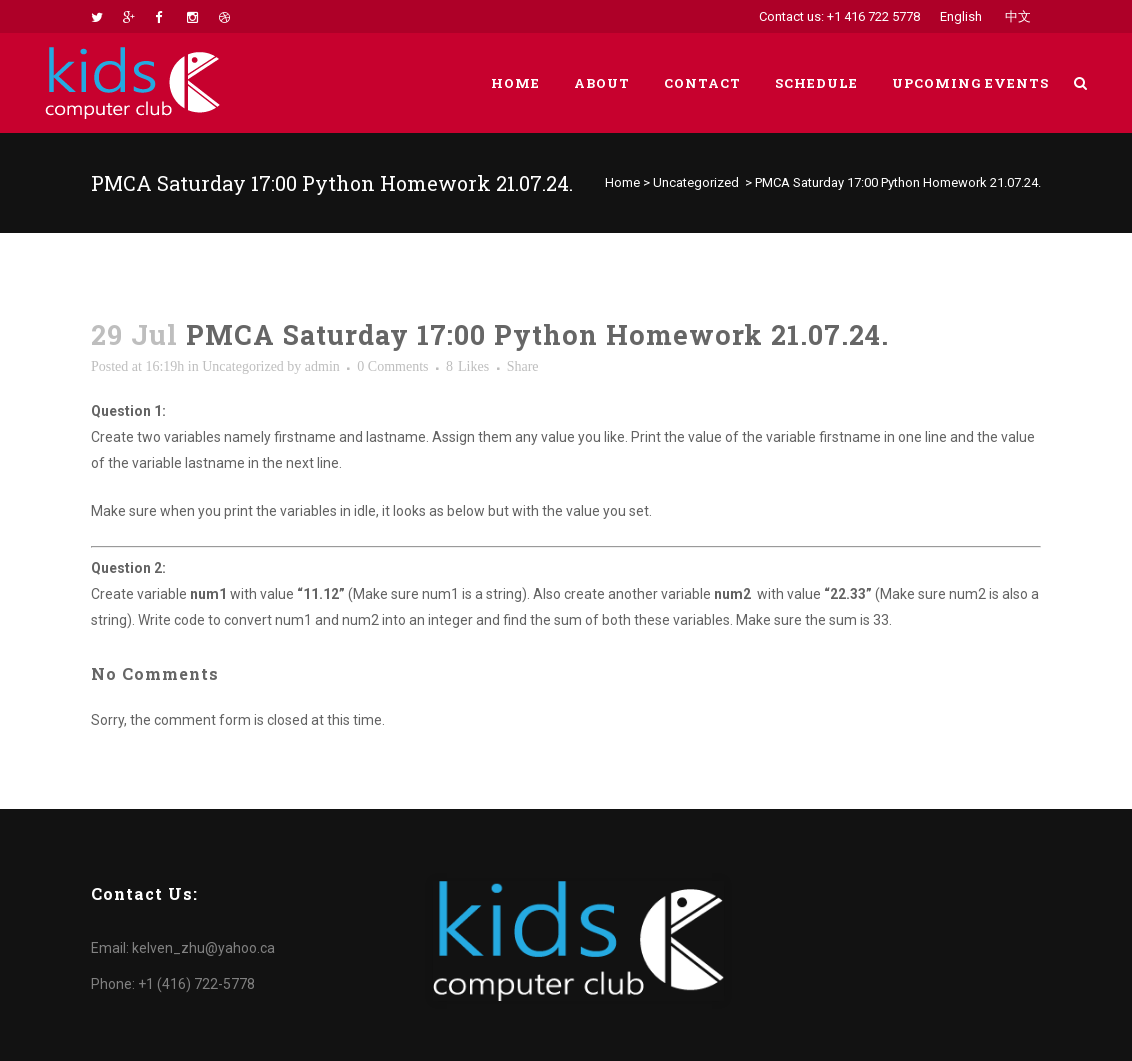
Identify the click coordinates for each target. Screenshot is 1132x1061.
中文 (1018, 16)
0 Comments (392, 366)
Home (622, 182)
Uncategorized (696, 182)
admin (322, 366)
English (961, 16)
